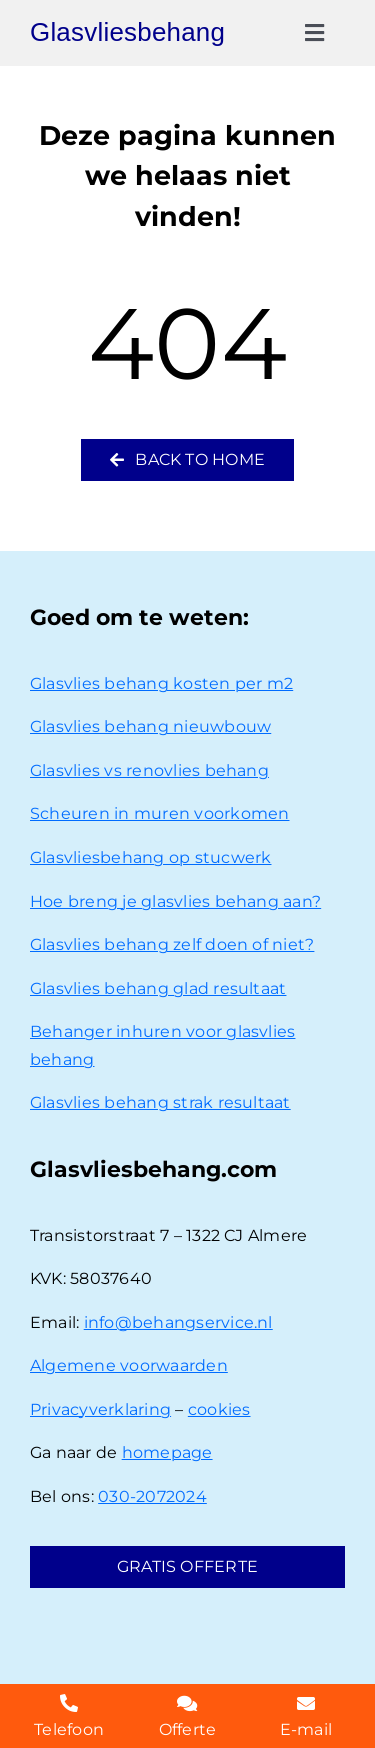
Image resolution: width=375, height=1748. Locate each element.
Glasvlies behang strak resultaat (160, 1102)
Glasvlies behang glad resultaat (158, 988)
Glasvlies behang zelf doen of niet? (172, 944)
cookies (219, 1409)
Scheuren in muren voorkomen (159, 813)
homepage (167, 1452)
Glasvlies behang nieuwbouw (150, 726)
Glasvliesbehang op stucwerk (150, 857)
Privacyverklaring (100, 1409)
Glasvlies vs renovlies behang (149, 770)
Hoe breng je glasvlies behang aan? (175, 901)
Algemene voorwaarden (129, 1365)
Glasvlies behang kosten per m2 (161, 683)
